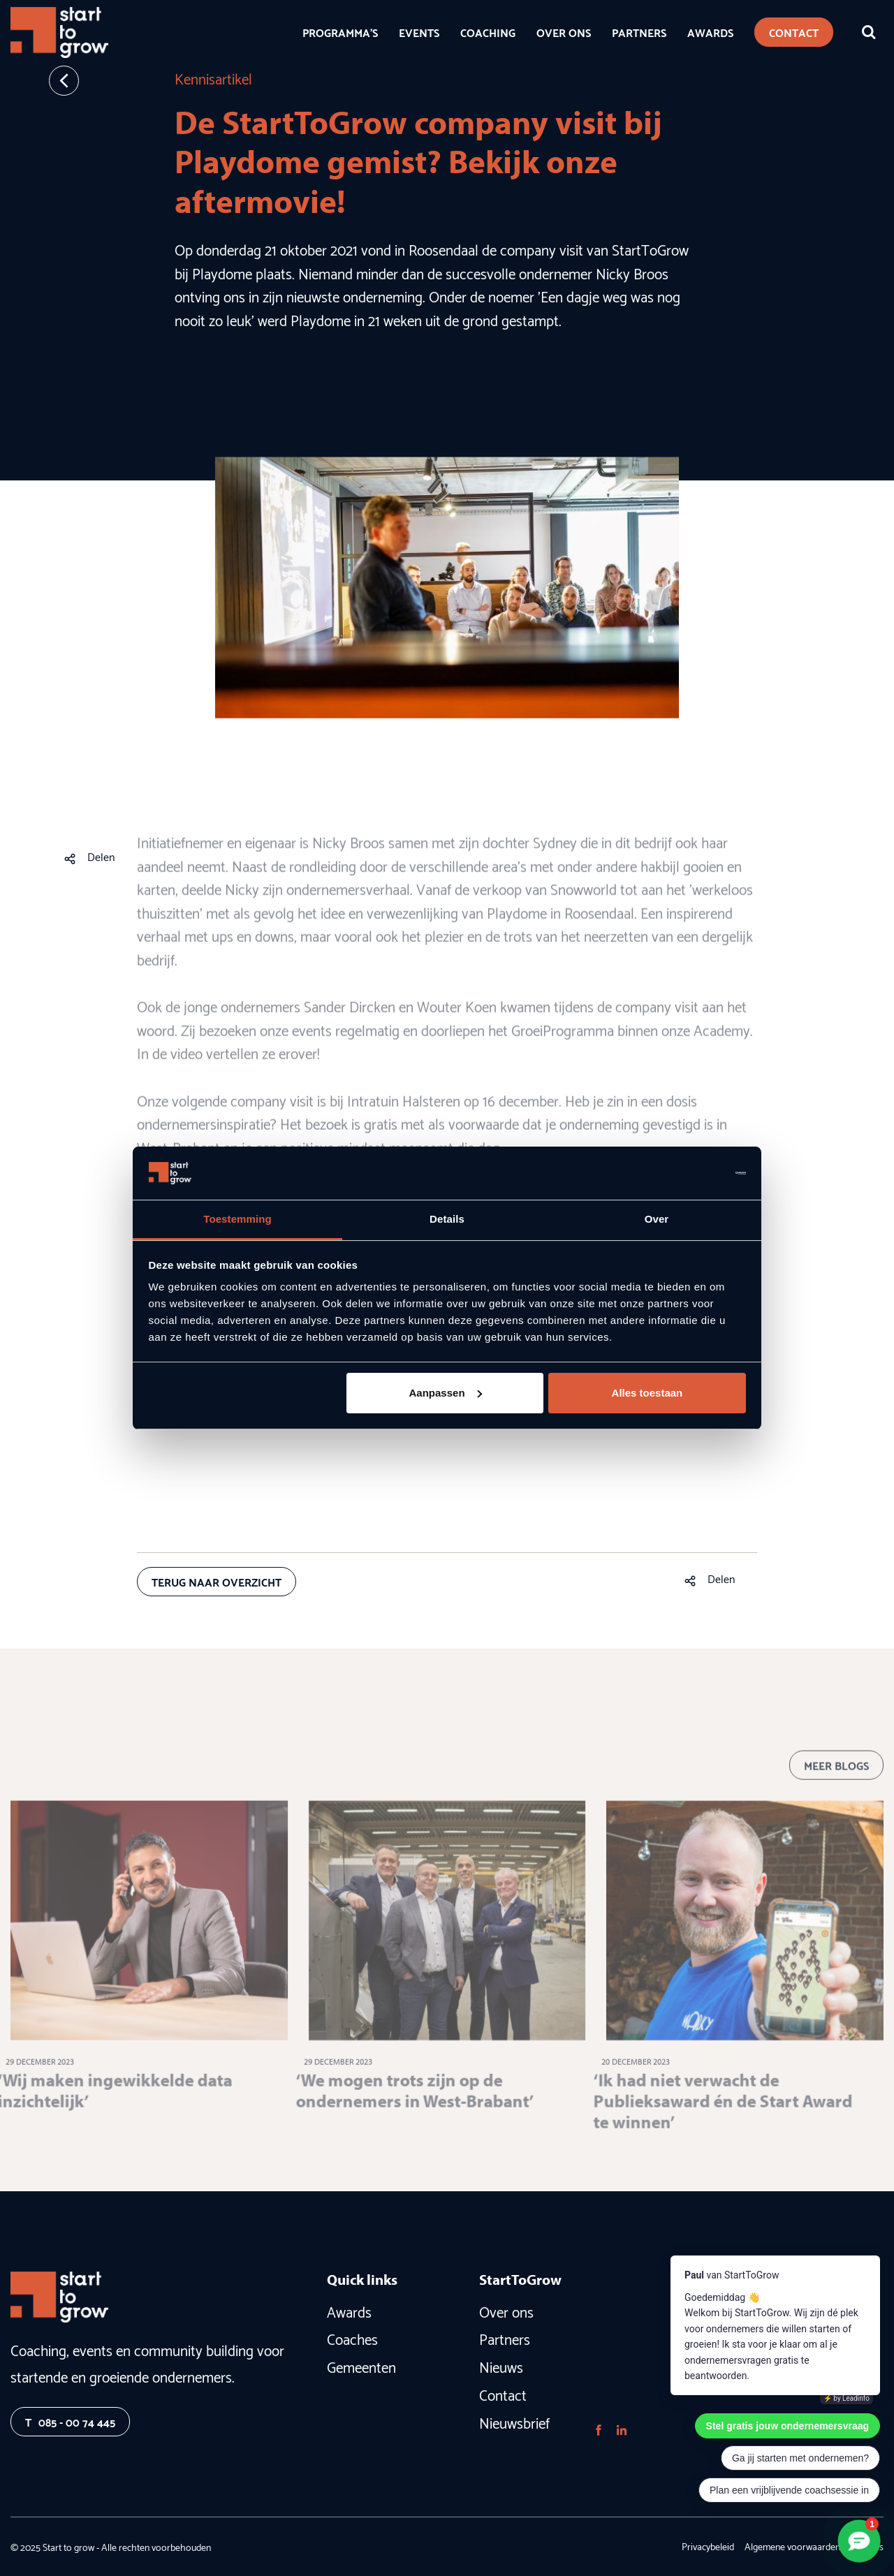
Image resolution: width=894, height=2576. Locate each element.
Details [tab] (447, 1219)
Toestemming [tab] (237, 1219)
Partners (504, 2337)
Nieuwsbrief (514, 2421)
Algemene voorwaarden (792, 2546)
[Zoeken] (869, 32)
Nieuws (501, 2365)
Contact (503, 2393)
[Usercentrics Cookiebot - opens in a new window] (685, 1173)
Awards (349, 2310)
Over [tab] (657, 1219)
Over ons (506, 2310)
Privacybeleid (708, 2546)
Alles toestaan (647, 1393)
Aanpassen (445, 1393)
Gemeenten (361, 2365)
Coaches (352, 2337)
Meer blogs (836, 1779)
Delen (101, 855)
